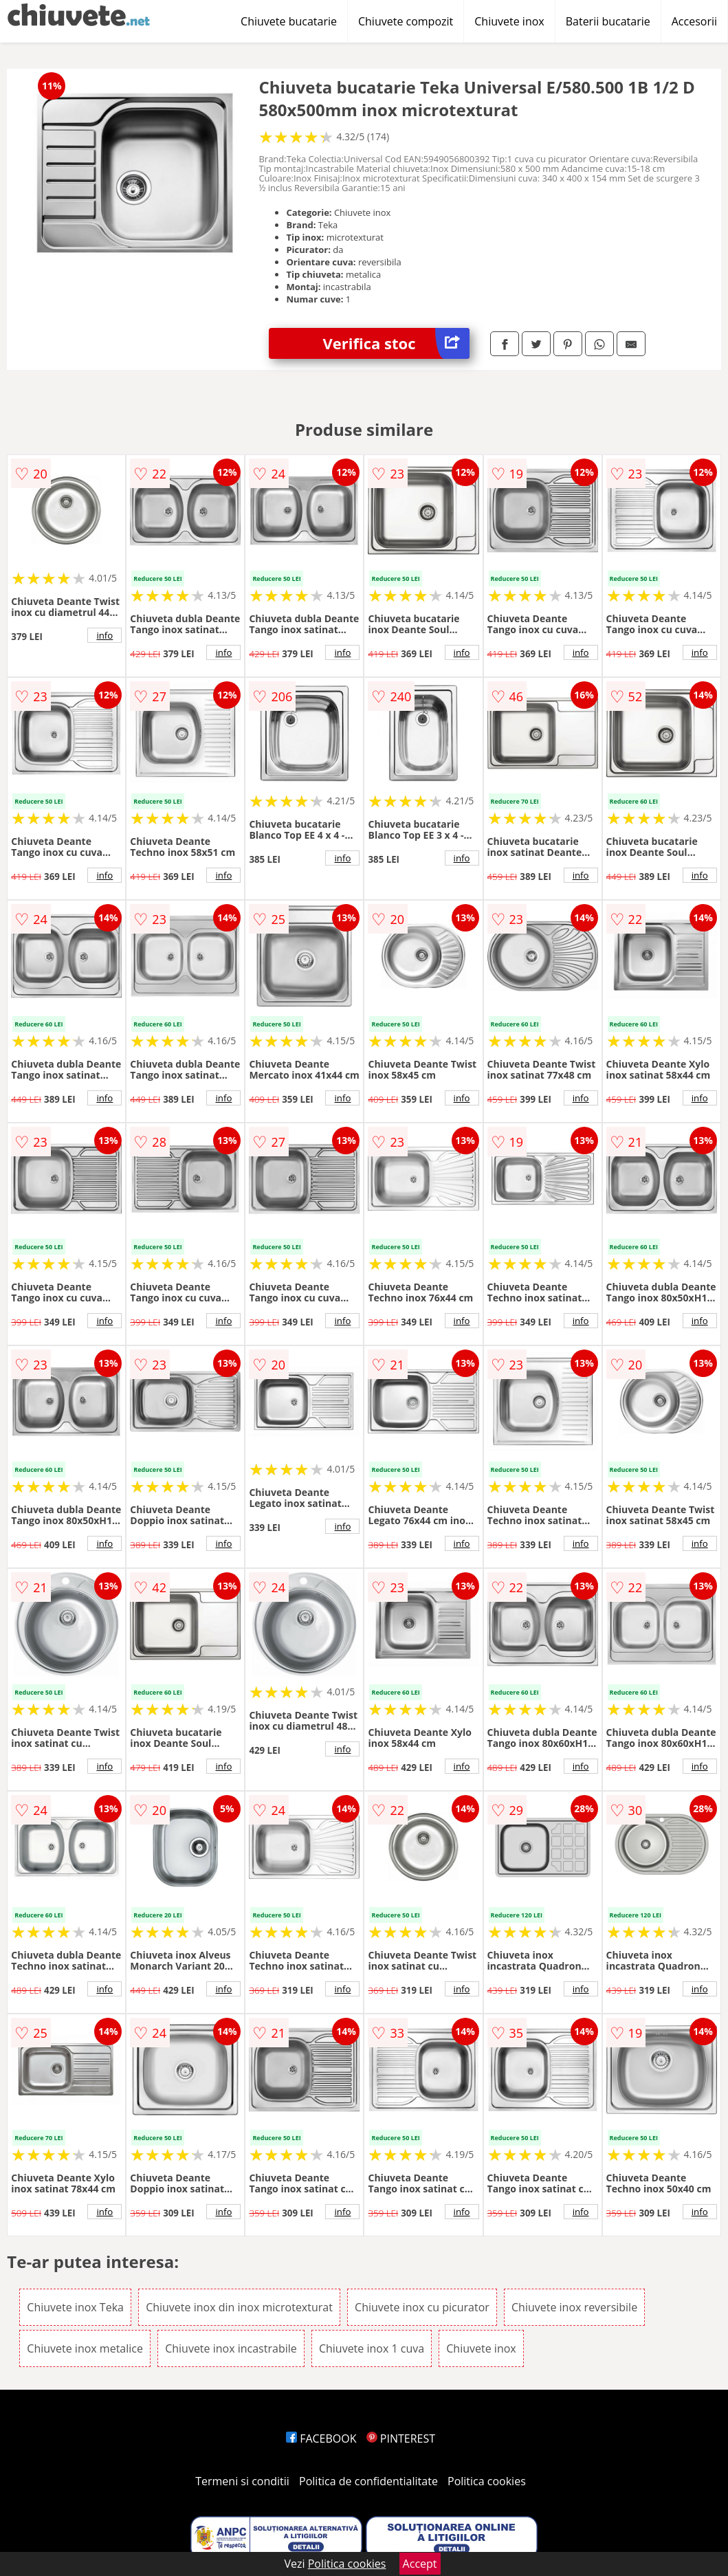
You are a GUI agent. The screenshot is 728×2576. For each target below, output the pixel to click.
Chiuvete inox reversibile (574, 2307)
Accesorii (694, 21)
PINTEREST (400, 2438)
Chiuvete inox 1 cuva (371, 2348)
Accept (420, 2563)
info (104, 635)
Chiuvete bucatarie (289, 21)
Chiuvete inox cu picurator (422, 2307)
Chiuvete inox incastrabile (231, 2348)
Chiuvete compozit (405, 21)
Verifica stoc (396, 343)
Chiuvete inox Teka (75, 2307)
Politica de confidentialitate (368, 2481)
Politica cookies (487, 2481)
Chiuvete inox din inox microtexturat (239, 2307)
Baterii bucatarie (608, 21)
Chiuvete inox (509, 21)
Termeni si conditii (242, 2481)
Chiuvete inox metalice (85, 2348)
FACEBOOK (321, 2438)
